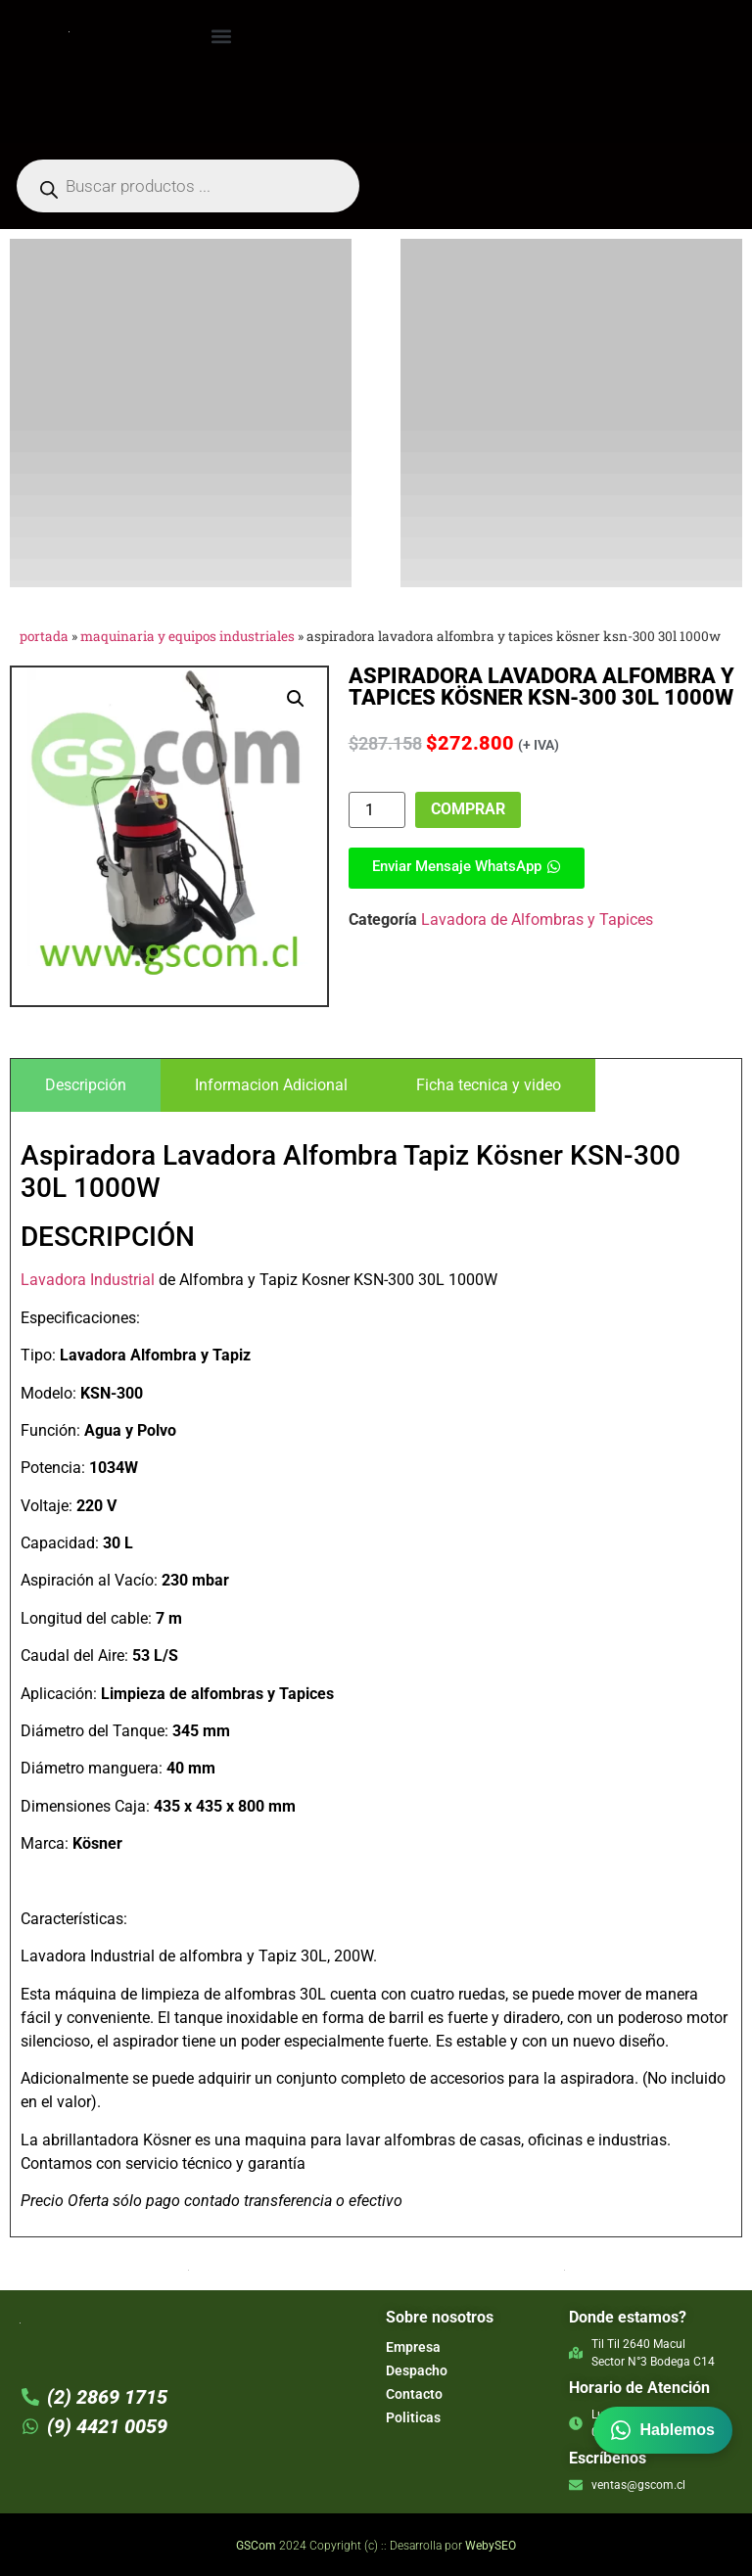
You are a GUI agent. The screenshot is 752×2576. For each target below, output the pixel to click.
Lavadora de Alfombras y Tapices (537, 919)
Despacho (416, 2370)
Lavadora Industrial (88, 1279)
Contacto (414, 2394)
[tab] (86, 1085)
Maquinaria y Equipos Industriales (187, 636)
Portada (44, 636)
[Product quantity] (377, 810)
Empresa (413, 2347)
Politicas (413, 2417)
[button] (222, 36)
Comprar (468, 809)
